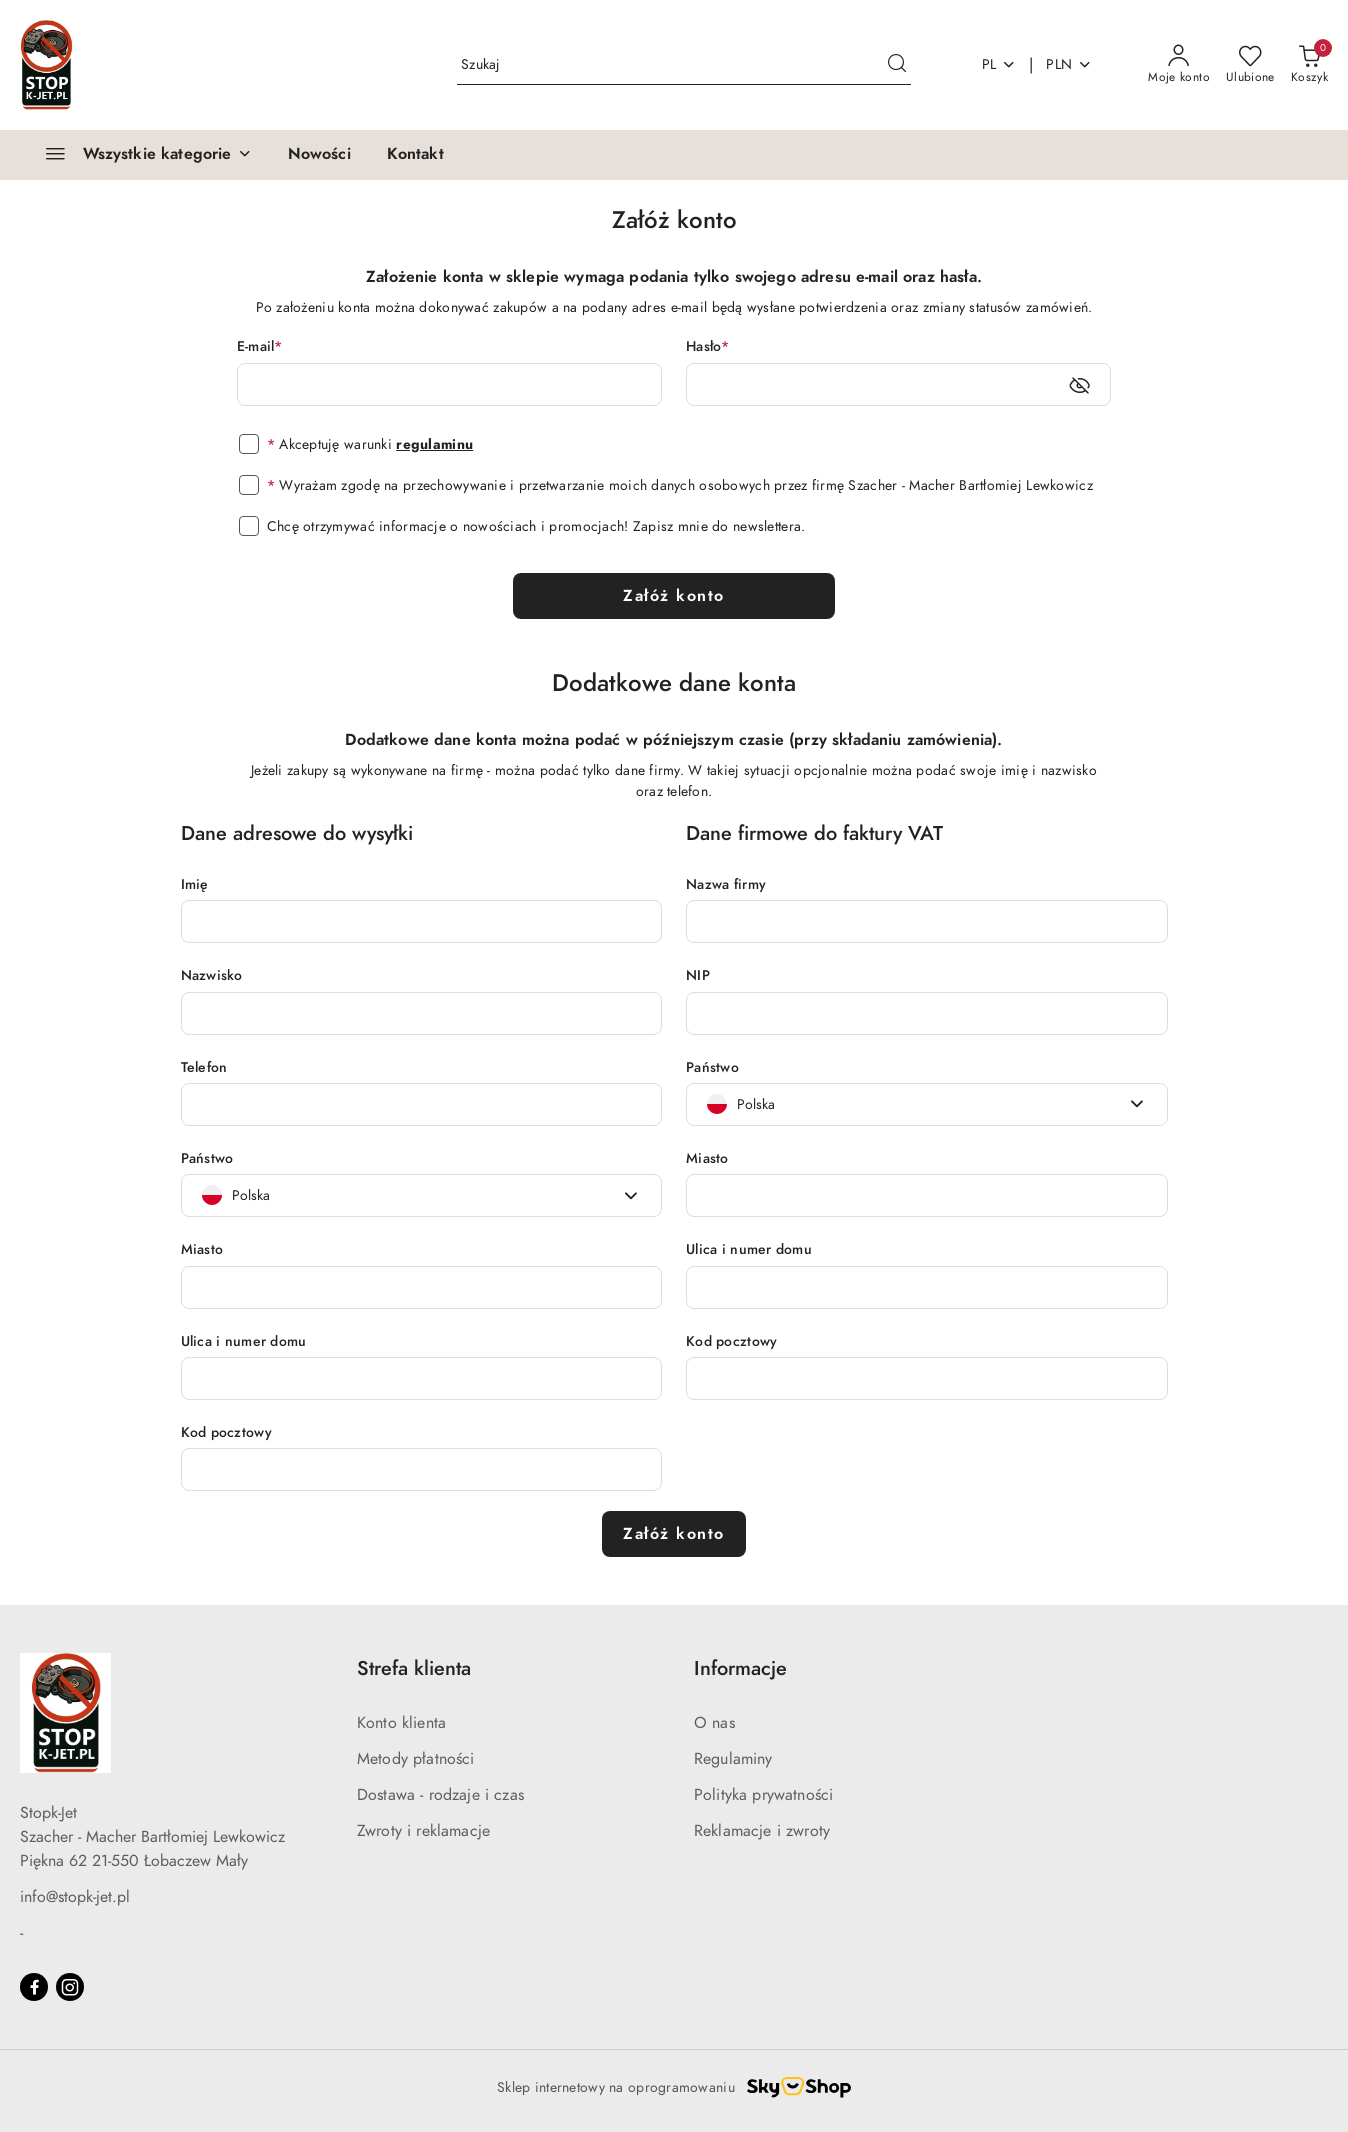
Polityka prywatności (763, 1795)
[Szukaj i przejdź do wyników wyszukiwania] (897, 65)
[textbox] (236, 1195)
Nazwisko (212, 975)
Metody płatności (416, 1759)
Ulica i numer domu (244, 1341)
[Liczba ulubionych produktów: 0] (1250, 65)
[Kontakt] (415, 155)
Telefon (204, 1067)
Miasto (202, 1249)
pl (999, 64)
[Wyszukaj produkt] (684, 64)
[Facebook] (34, 1987)
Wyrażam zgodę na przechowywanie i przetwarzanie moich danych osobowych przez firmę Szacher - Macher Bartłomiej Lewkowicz (680, 485)
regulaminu (434, 444)
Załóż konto (674, 596)
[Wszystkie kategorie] (140, 155)
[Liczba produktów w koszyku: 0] (1309, 65)
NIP (698, 975)
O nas (714, 1723)
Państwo (207, 1158)
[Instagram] (70, 1987)
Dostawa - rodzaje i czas (440, 1795)
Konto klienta (401, 1723)
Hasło (708, 346)
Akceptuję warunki (370, 444)
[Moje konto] (1179, 65)
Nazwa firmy (726, 884)
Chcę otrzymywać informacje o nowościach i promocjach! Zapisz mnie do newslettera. (536, 526)
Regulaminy (733, 1759)
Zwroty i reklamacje (423, 1831)
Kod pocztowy (226, 1432)
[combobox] (422, 1195)
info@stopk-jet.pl (75, 1897)
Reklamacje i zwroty (762, 1831)
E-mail (260, 346)
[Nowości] (319, 155)
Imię (195, 884)
